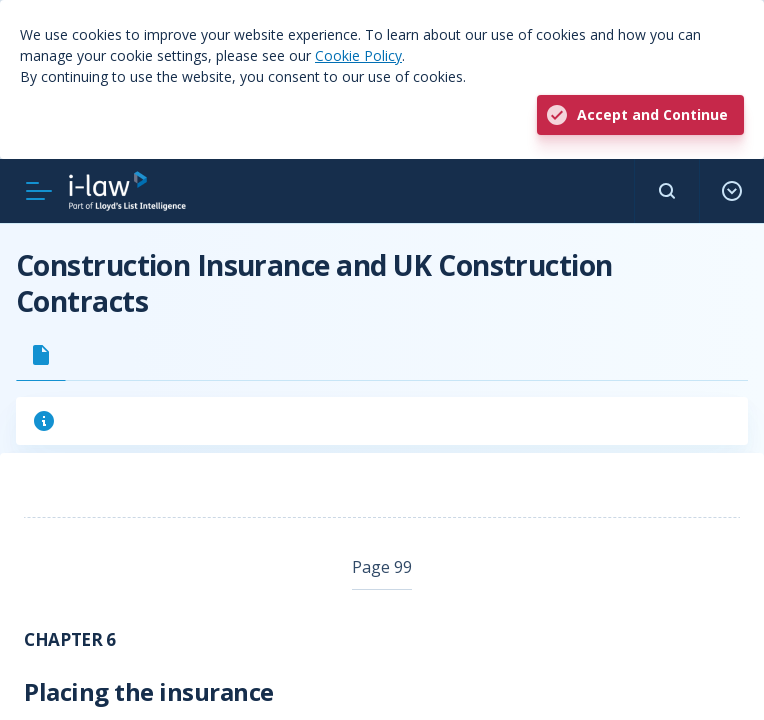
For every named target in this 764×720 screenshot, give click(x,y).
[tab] (41, 355)
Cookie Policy (358, 55)
